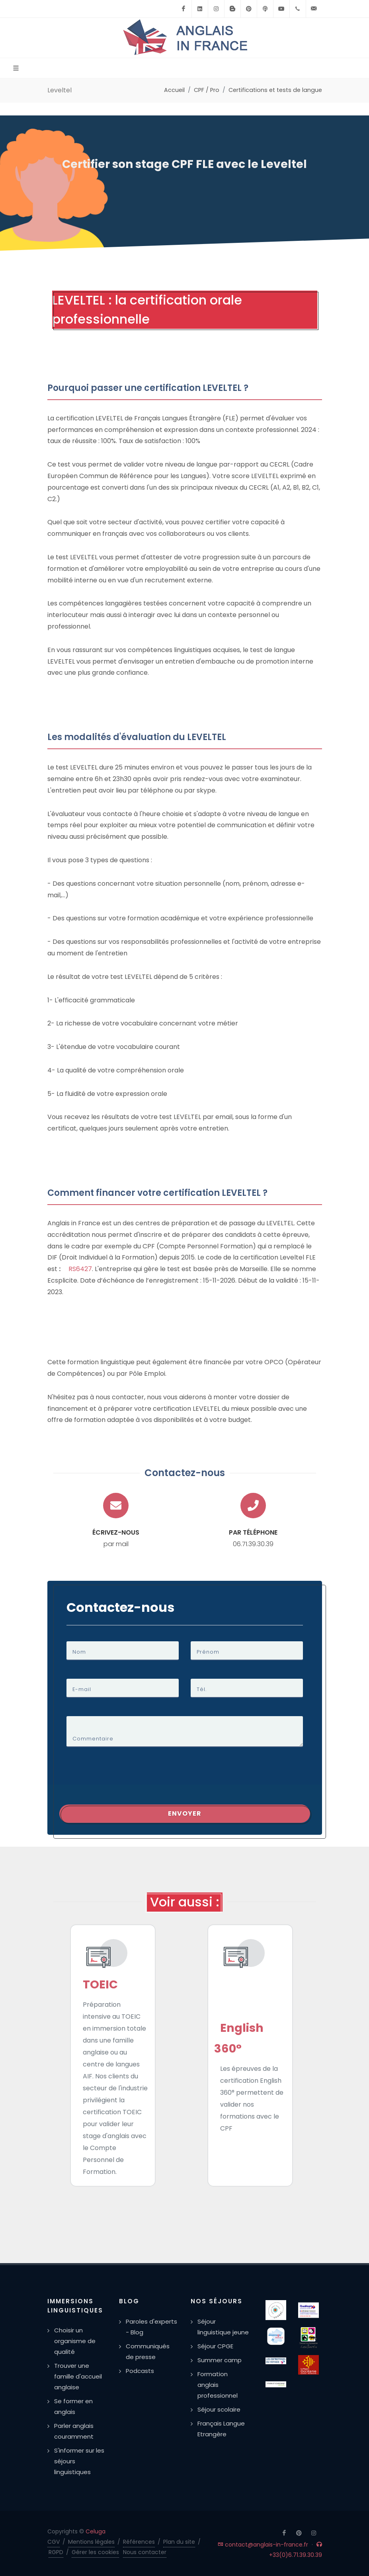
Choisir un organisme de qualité (75, 2341)
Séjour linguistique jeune (223, 2326)
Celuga (95, 2531)
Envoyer (184, 1813)
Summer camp (219, 2360)
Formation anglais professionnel (217, 2385)
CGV (53, 2542)
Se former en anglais (73, 2406)
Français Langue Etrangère (221, 2428)
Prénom (208, 1651)
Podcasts (140, 2371)
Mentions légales (91, 2542)
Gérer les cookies (95, 2552)
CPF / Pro (206, 90)
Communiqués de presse (148, 2351)
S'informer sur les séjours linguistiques (79, 2461)
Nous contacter (144, 2552)
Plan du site (179, 2542)
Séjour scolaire (218, 2409)
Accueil (174, 90)
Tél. (202, 1689)
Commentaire (92, 1738)
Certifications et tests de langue (275, 90)
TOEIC (100, 1984)
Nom (79, 1651)
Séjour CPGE (215, 2346)
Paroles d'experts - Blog (151, 2326)
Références (139, 2542)
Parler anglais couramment (74, 2431)
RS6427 (80, 1268)
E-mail (81, 1689)
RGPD (56, 2552)
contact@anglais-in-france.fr (263, 2545)
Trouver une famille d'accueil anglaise (78, 2376)
